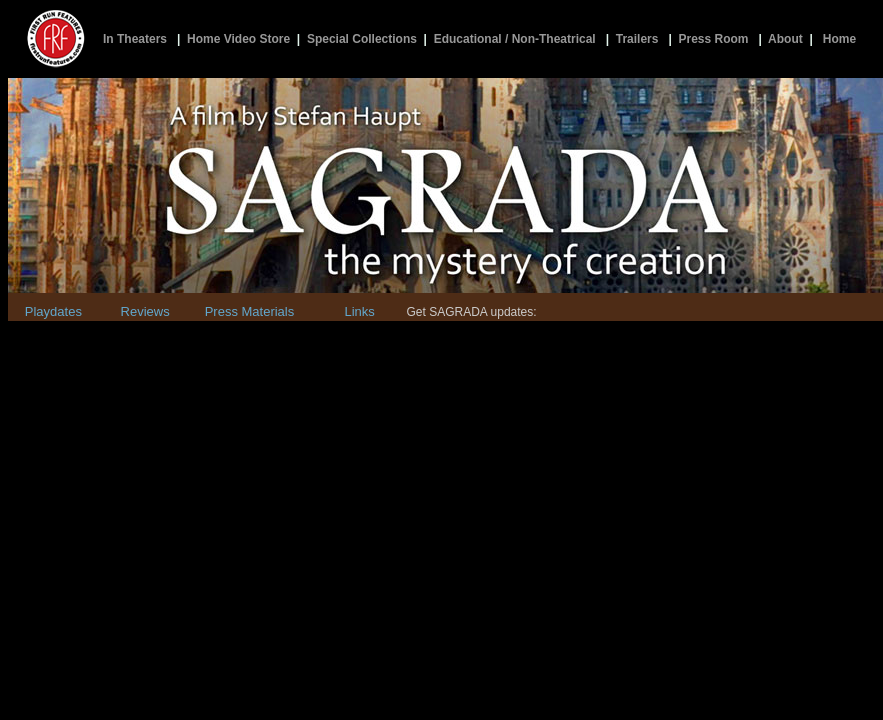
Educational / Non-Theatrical (515, 39)
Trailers (637, 39)
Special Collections (362, 39)
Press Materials (250, 311)
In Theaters (135, 39)
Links (359, 311)
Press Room (713, 39)
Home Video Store (238, 39)
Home (839, 39)
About (785, 39)
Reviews (145, 311)
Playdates (53, 311)
